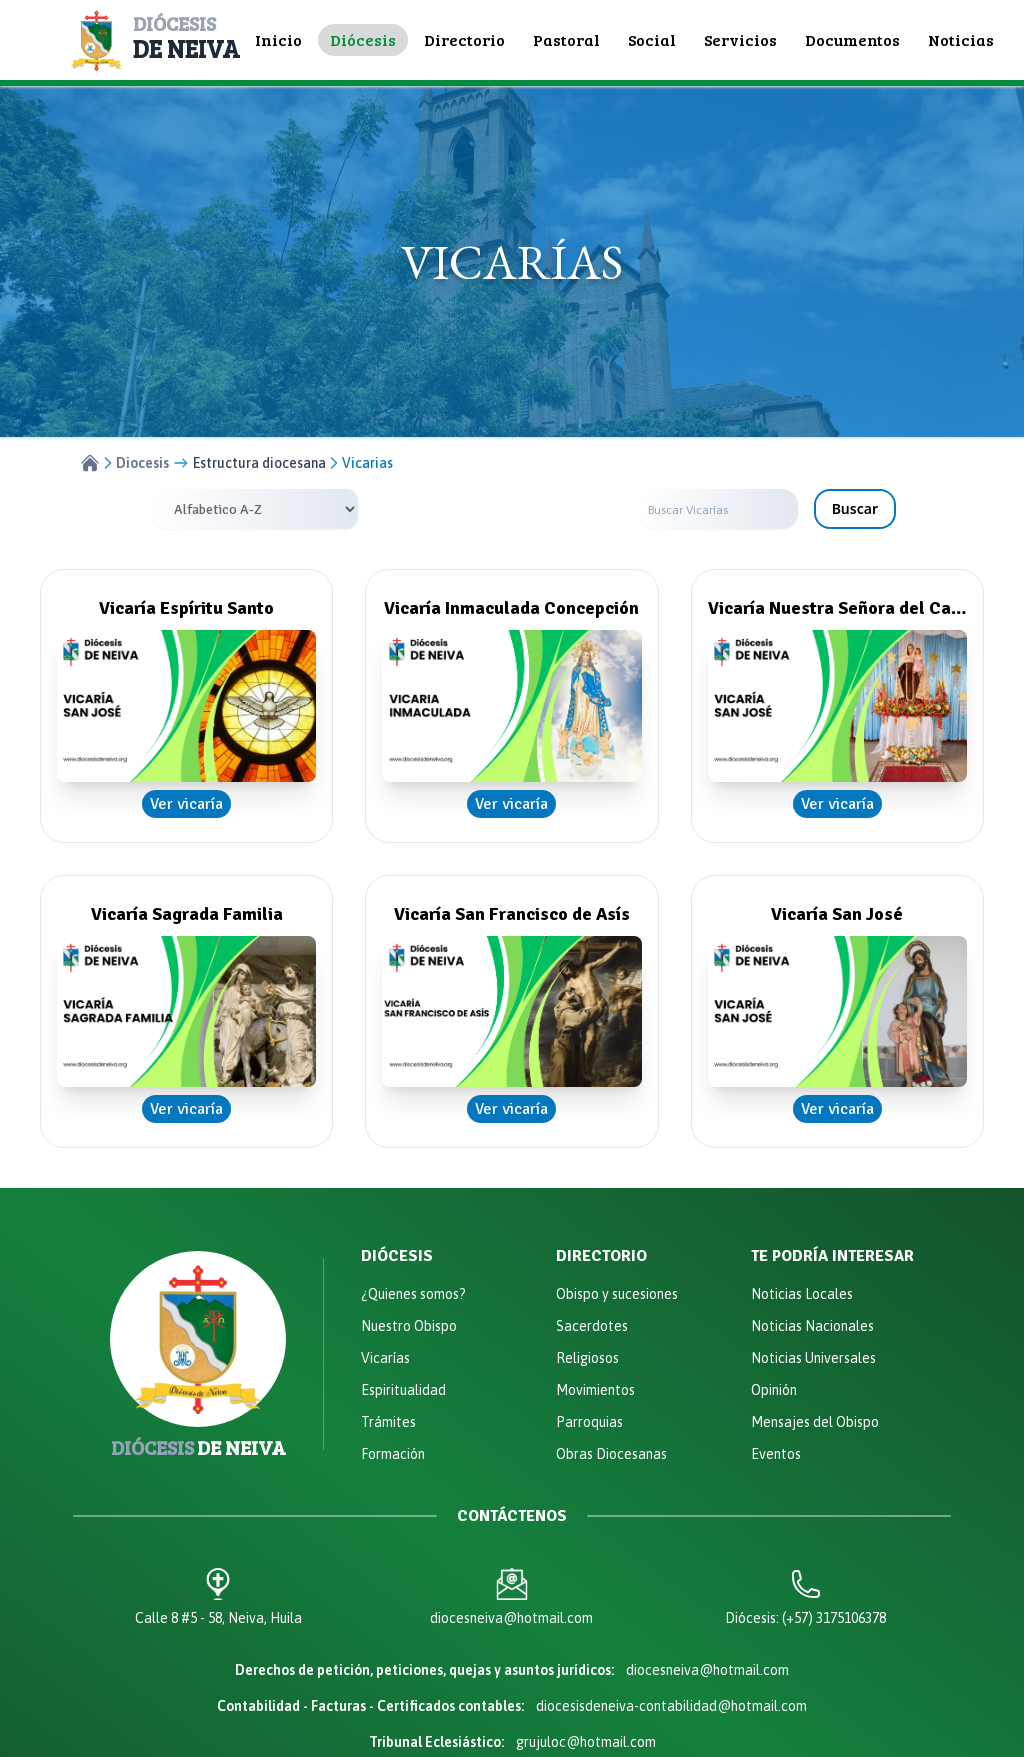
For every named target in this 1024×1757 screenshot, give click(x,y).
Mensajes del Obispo (815, 1422)
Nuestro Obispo (409, 1326)
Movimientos (595, 1390)
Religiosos (587, 1358)
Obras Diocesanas (611, 1454)
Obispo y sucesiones (617, 1294)
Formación (393, 1454)
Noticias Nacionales (812, 1326)
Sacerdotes (592, 1326)
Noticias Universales (813, 1358)
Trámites (388, 1422)
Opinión (774, 1390)
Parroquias (589, 1422)
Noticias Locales (802, 1294)
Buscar (855, 508)
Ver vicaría (186, 804)
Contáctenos (512, 1516)
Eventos (776, 1454)
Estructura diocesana (259, 463)
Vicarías (385, 1358)
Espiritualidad (403, 1390)
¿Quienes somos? (413, 1294)
